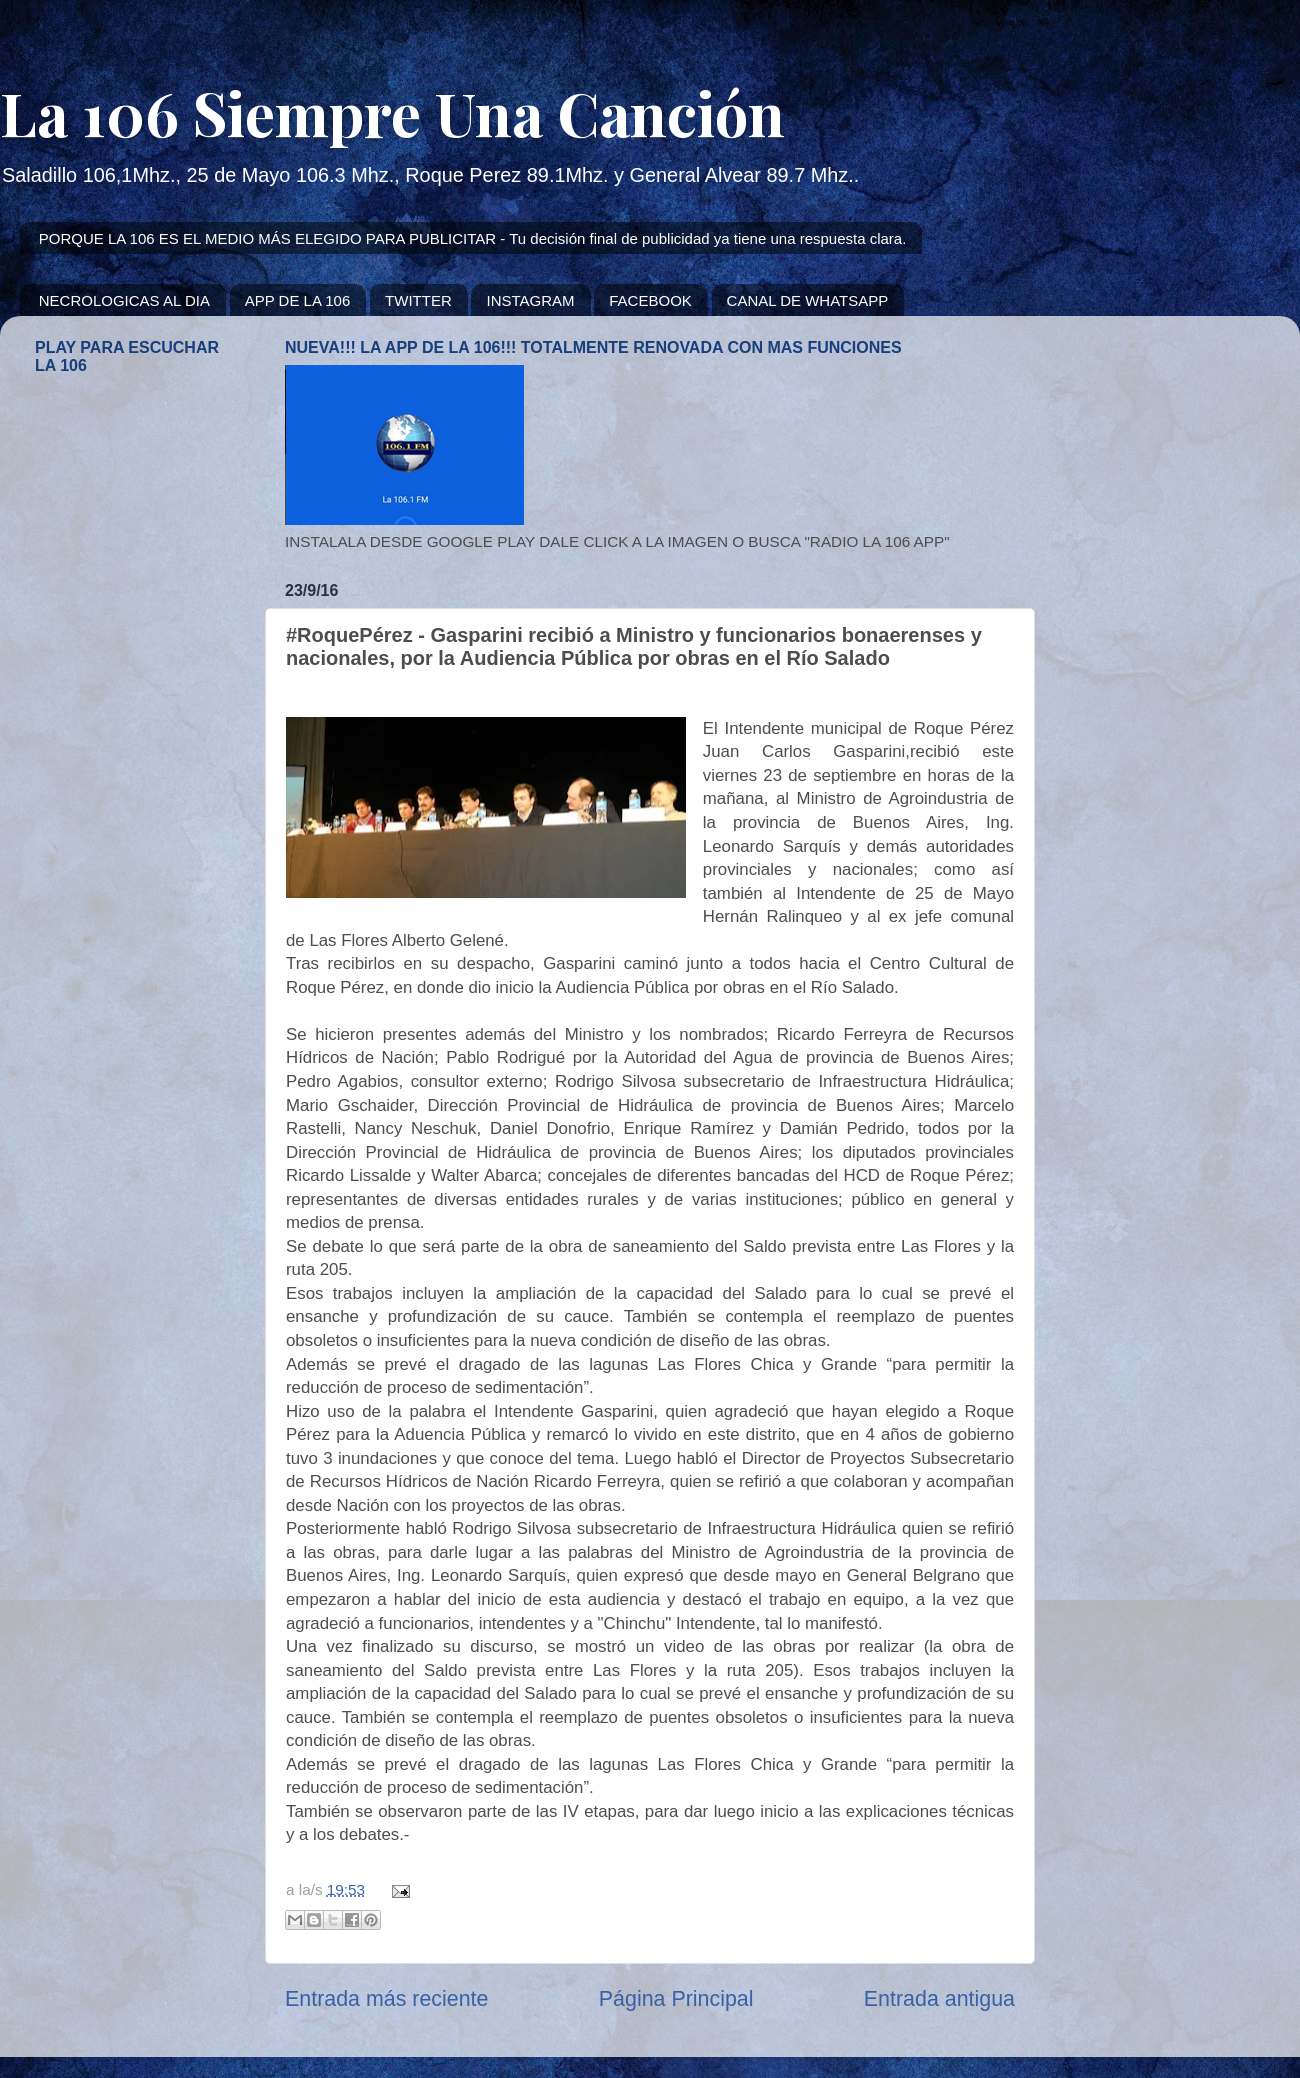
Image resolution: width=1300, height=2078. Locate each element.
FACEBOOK (650, 300)
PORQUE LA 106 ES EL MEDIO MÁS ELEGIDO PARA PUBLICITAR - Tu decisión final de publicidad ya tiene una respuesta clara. (473, 238)
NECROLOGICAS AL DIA (124, 300)
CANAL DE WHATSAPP (808, 300)
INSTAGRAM (530, 300)
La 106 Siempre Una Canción (392, 112)
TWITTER (418, 300)
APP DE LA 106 (298, 300)
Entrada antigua (939, 1999)
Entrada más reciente (386, 1999)
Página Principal (676, 1999)
